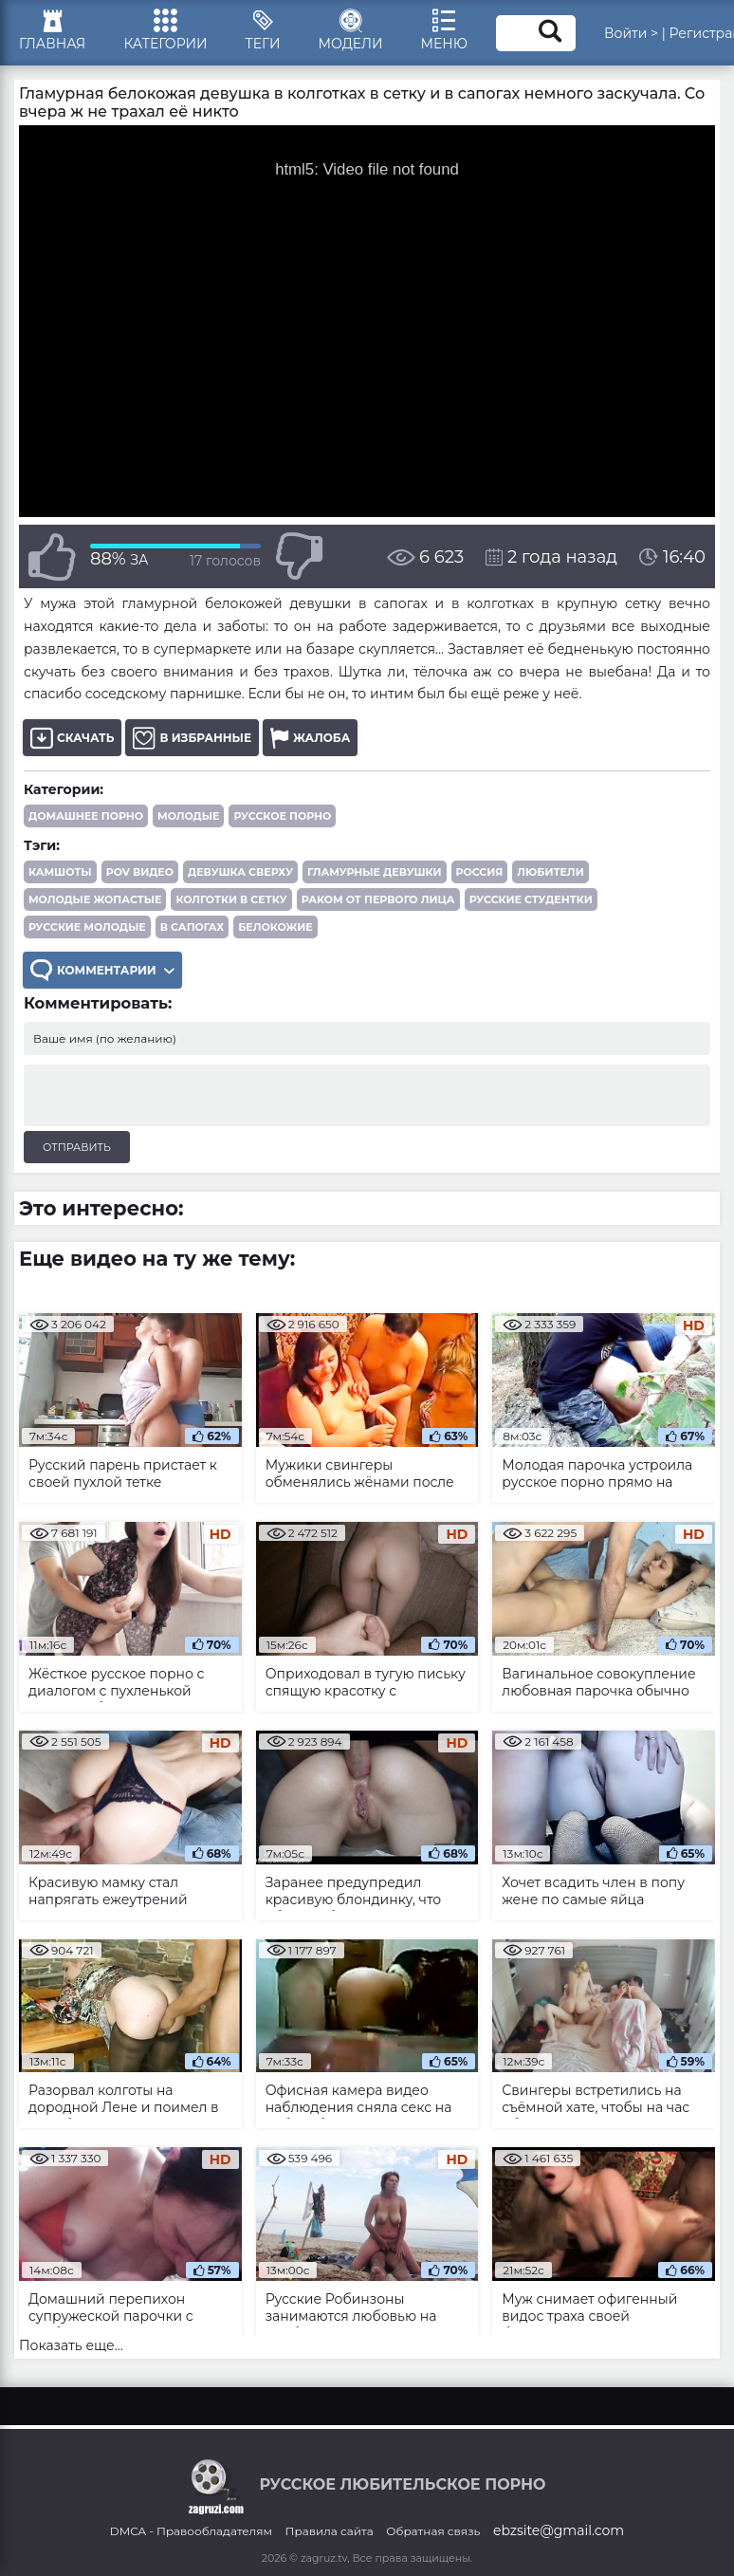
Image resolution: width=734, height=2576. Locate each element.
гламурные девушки (374, 872)
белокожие (275, 927)
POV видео (140, 872)
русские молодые (87, 927)
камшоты (60, 872)
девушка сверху (240, 872)
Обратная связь (433, 2531)
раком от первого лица (378, 899)
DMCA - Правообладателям (191, 2531)
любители (550, 872)
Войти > (631, 33)
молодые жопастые (94, 899)
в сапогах (192, 927)
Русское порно (282, 816)
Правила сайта (329, 2531)
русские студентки (531, 899)
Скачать (72, 738)
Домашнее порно (85, 816)
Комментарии (102, 970)
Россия (480, 872)
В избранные (192, 738)
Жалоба (310, 738)
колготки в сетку (230, 899)
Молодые (188, 816)
